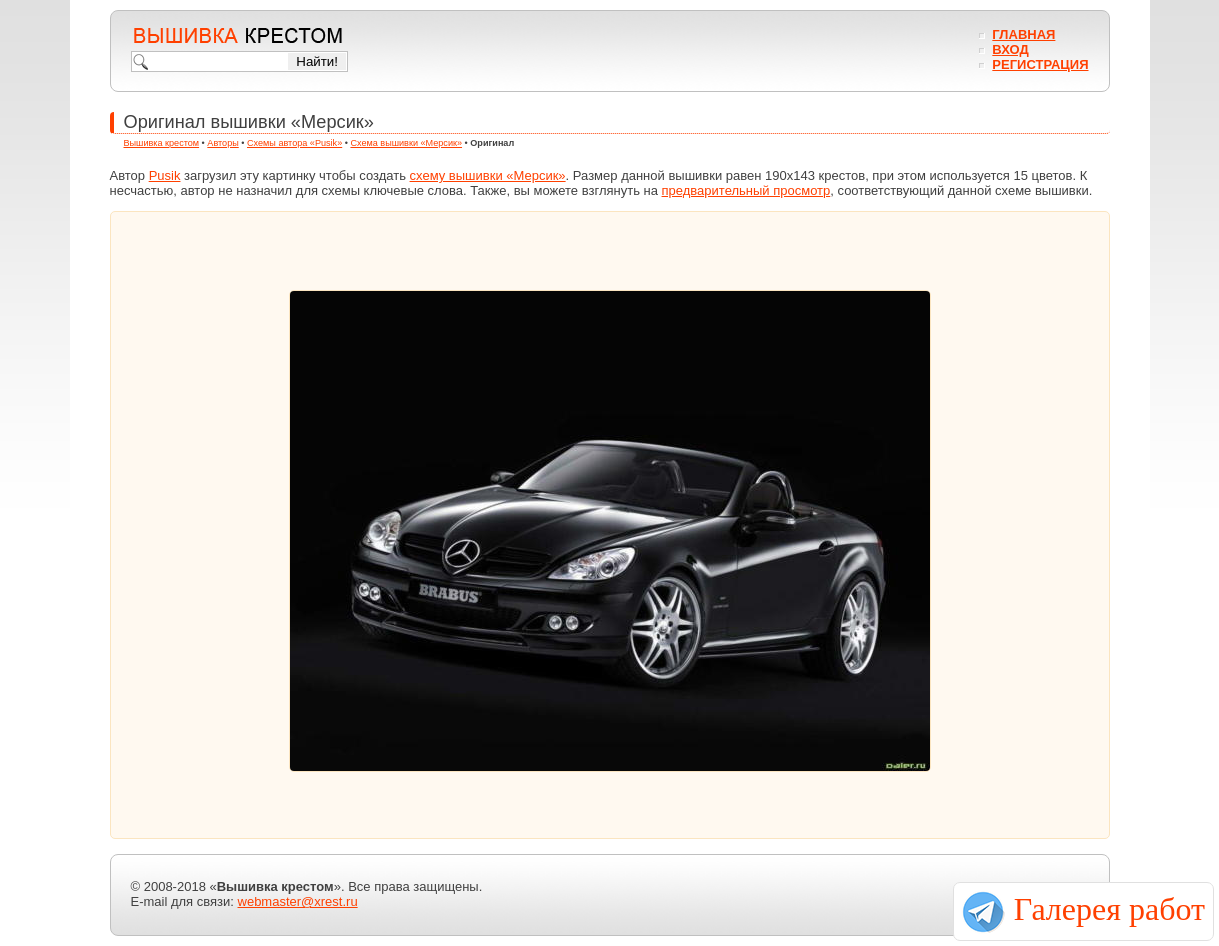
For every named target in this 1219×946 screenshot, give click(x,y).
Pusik (165, 175)
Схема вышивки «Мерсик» (406, 143)
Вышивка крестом (162, 143)
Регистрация (1040, 64)
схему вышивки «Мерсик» (488, 175)
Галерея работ (1109, 909)
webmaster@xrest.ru (298, 901)
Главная (1023, 34)
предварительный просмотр (746, 190)
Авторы (222, 143)
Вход (1010, 49)
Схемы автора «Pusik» (294, 143)
